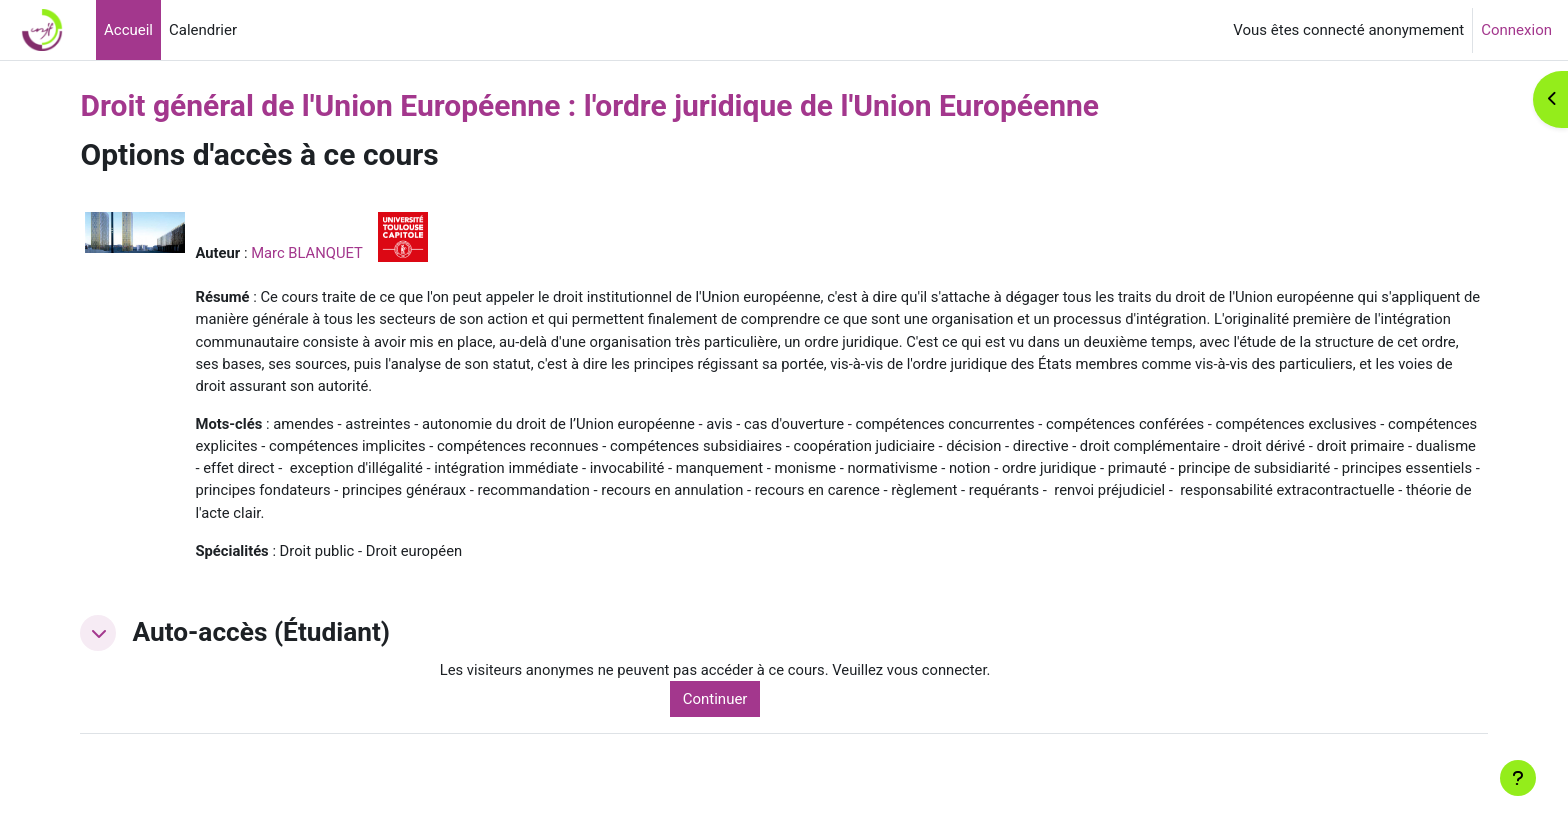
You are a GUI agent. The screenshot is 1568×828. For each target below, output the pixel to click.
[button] (118, 638)
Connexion (1516, 30)
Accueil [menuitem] (128, 30)
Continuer (729, 704)
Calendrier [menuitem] (203, 30)
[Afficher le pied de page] (1518, 778)
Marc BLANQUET (328, 253)
